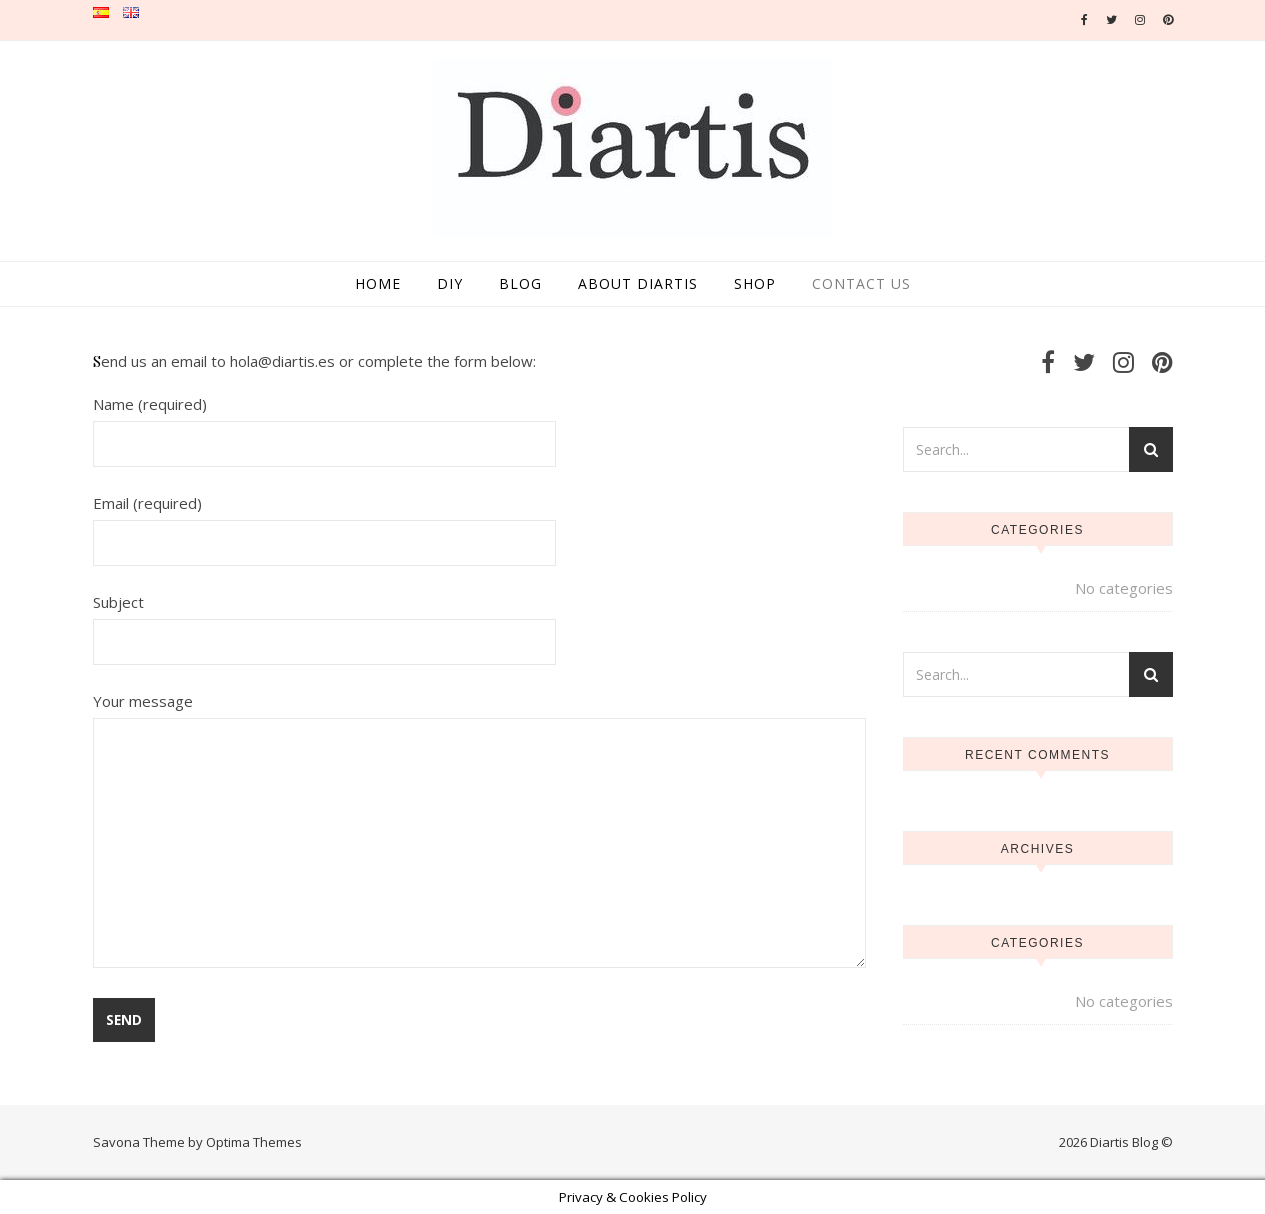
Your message (479, 831)
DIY (450, 283)
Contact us (861, 283)
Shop (755, 283)
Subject (325, 621)
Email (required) (325, 522)
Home (378, 283)
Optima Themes (254, 1142)
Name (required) (325, 423)
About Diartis (638, 283)
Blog (520, 283)
